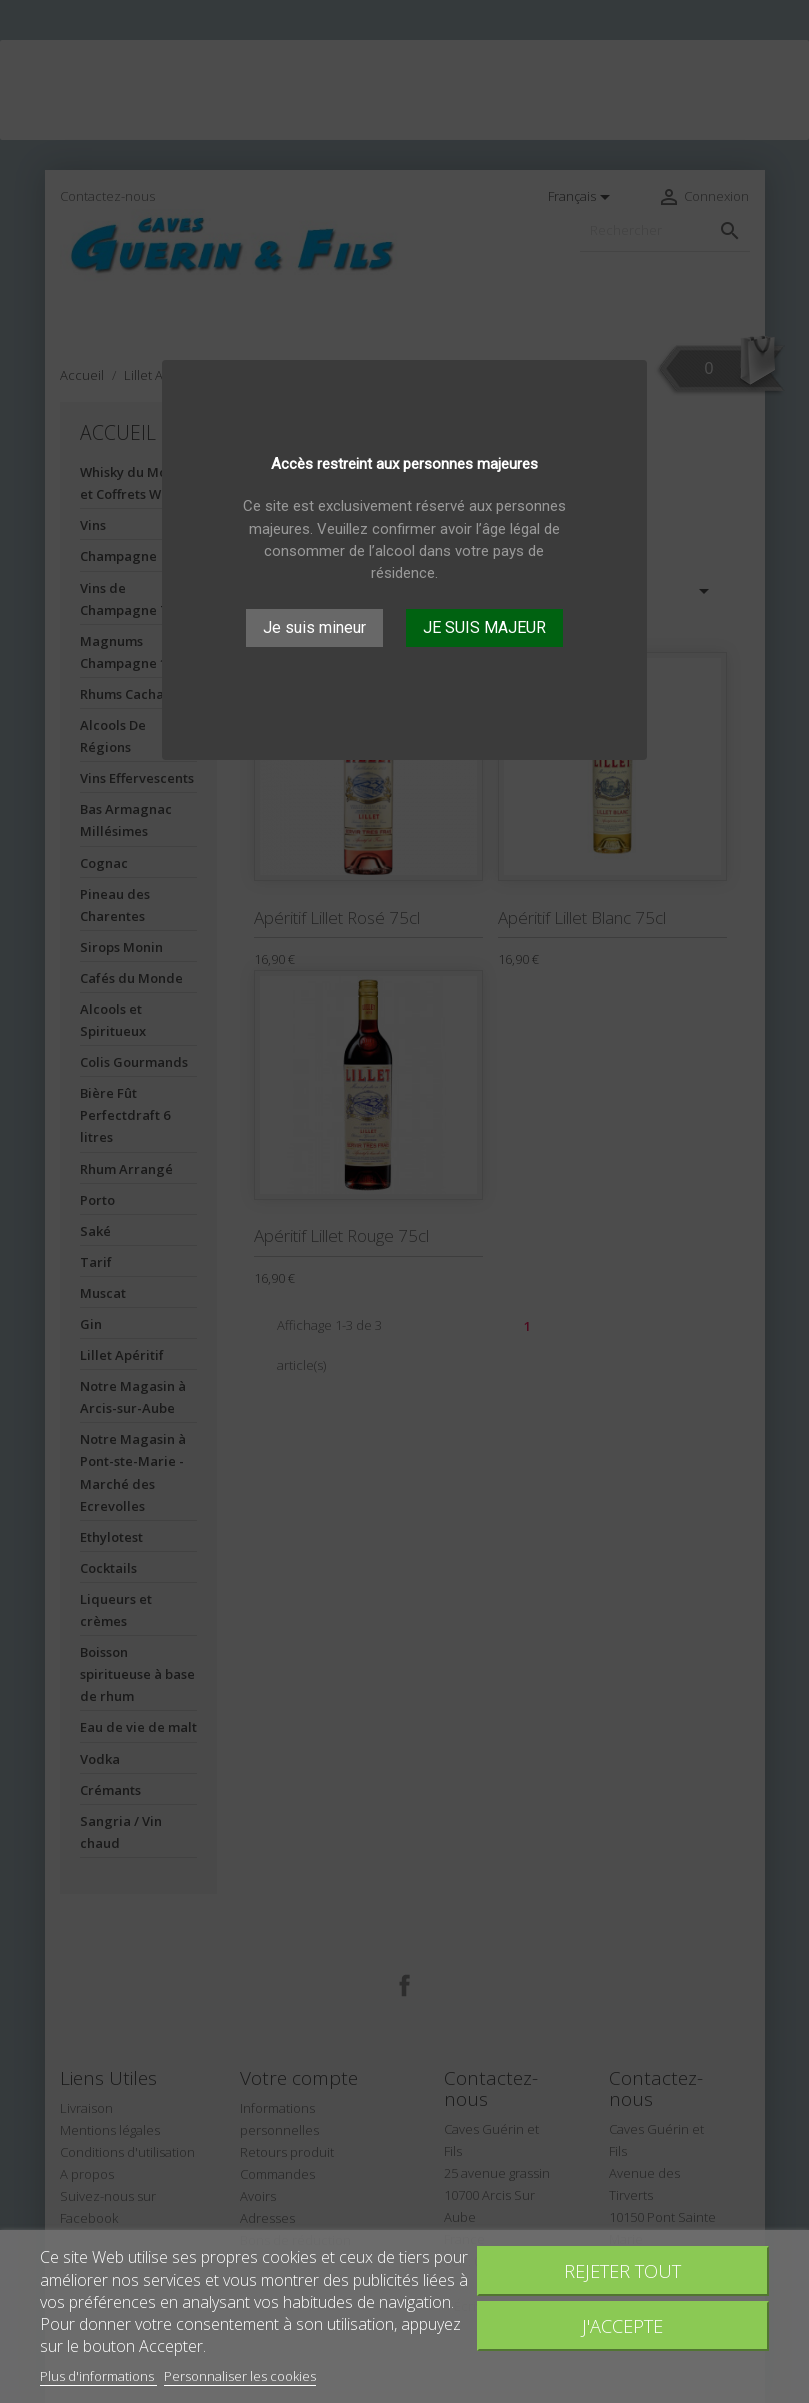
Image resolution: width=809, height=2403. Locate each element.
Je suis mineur (314, 627)
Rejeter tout (622, 2270)
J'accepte (622, 2325)
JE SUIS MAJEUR (484, 627)
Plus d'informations (98, 2376)
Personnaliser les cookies (240, 2376)
